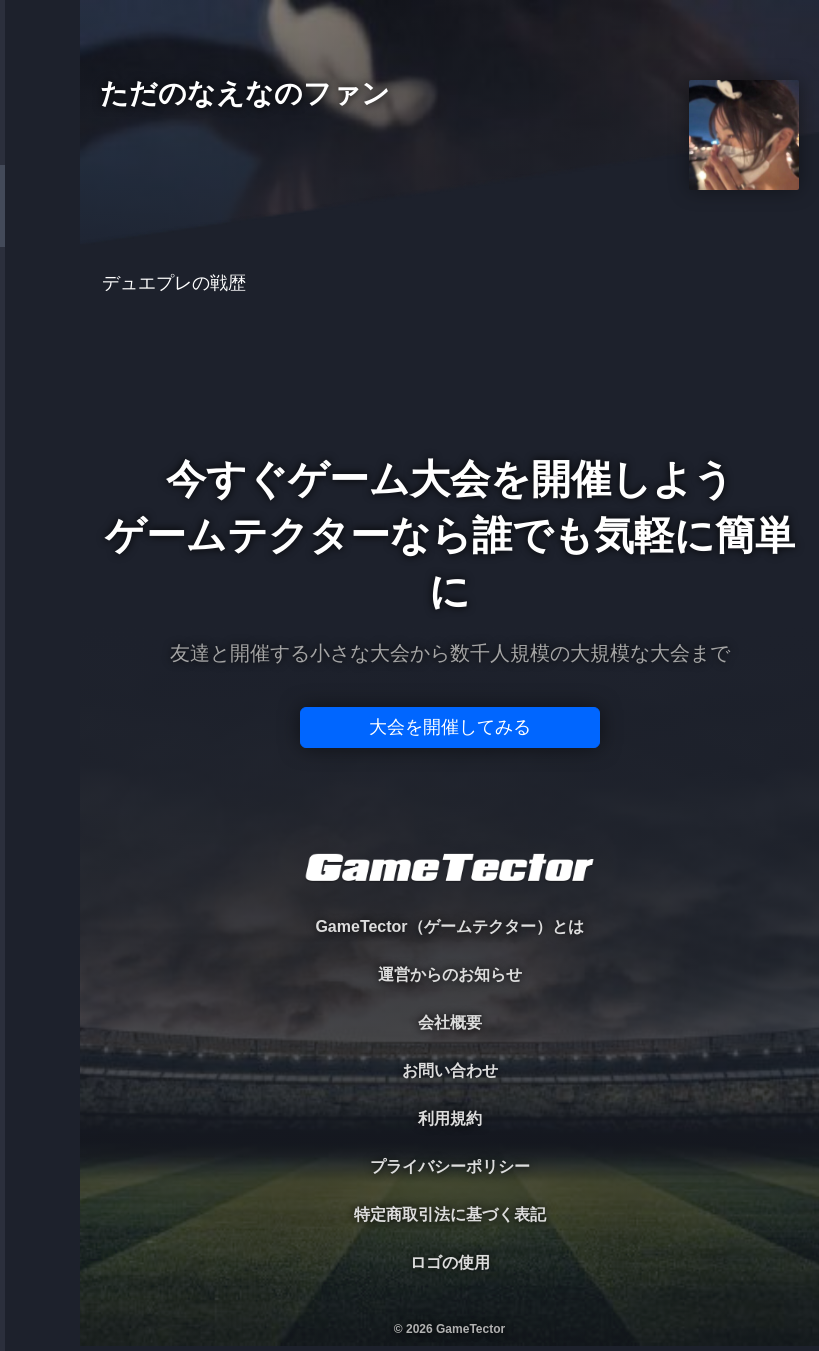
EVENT (40, 469)
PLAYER (40, 223)
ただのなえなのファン (245, 94)
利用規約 (450, 1118)
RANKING (39, 387)
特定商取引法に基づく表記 (450, 1214)
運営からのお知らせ (450, 974)
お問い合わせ (450, 1070)
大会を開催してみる (450, 727)
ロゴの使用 (450, 1262)
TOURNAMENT (39, 141)
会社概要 (450, 1022)
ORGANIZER (40, 305)
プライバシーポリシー (450, 1166)
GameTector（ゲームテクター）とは (449, 926)
